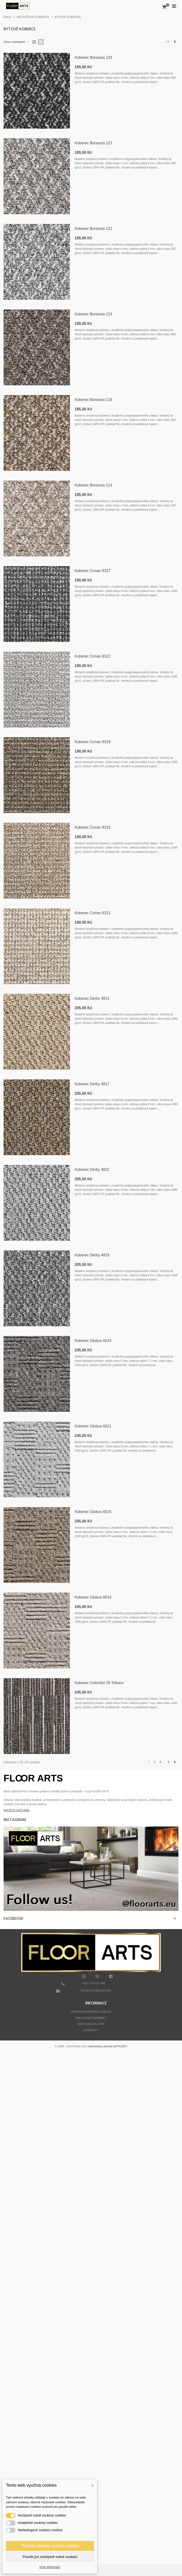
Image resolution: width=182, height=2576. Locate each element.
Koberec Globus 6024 (93, 1341)
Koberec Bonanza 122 (93, 229)
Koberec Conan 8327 (92, 571)
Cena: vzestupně (16, 42)
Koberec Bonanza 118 (93, 400)
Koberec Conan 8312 (92, 913)
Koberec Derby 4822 (92, 1170)
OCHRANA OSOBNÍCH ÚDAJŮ (91, 2011)
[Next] (174, 42)
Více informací (49, 2567)
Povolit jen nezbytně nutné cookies (50, 2557)
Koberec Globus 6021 (93, 1426)
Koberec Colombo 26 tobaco (99, 1683)
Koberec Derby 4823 (92, 1255)
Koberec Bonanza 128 (93, 57)
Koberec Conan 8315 (92, 827)
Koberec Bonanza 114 (93, 485)
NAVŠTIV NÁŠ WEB (16, 1810)
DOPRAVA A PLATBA (91, 2024)
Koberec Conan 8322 (92, 656)
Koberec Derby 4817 (92, 1084)
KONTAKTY (91, 2030)
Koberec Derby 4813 (92, 998)
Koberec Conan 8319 (92, 742)
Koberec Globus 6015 (93, 1512)
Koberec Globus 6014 (93, 1597)
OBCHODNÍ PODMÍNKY (91, 2018)
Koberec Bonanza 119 (93, 314)
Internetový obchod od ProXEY (107, 2046)
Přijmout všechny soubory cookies (50, 2546)
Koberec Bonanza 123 (93, 143)
